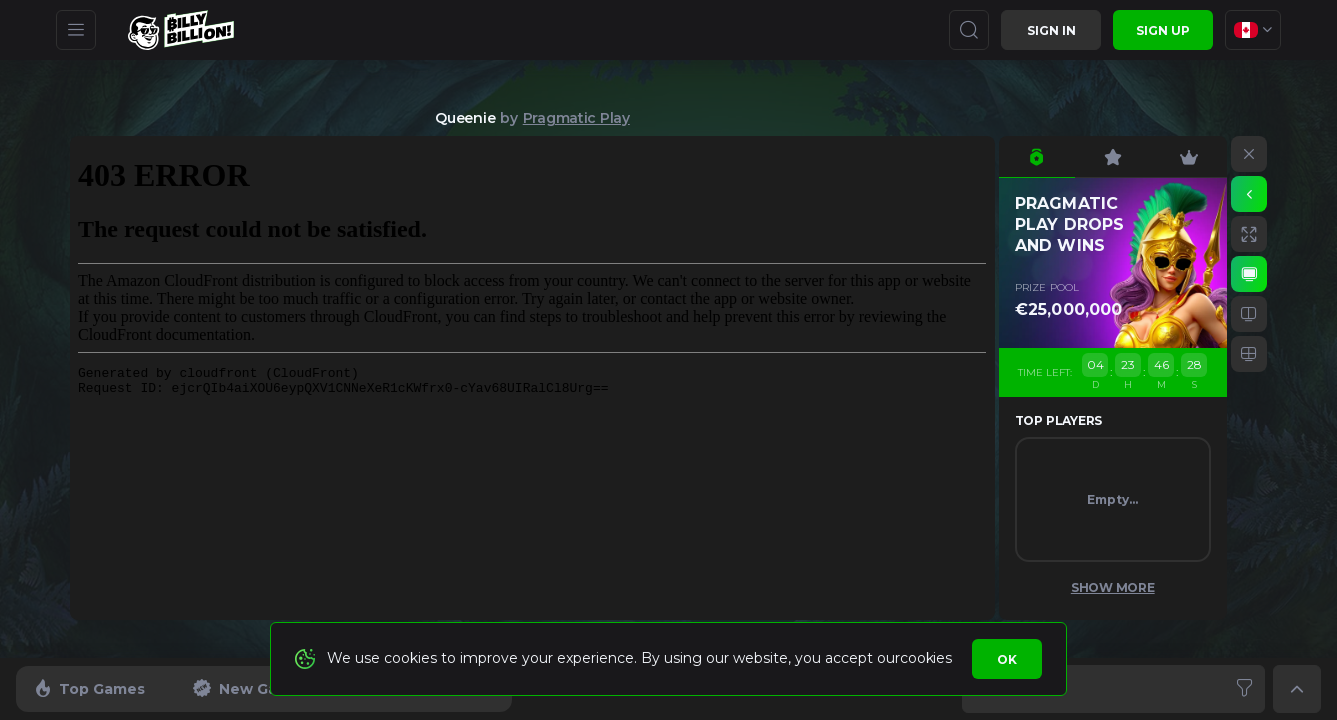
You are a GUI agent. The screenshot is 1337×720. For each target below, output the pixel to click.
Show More (1113, 587)
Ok (1007, 659)
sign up (1163, 30)
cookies (925, 658)
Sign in (1051, 30)
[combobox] (1253, 30)
